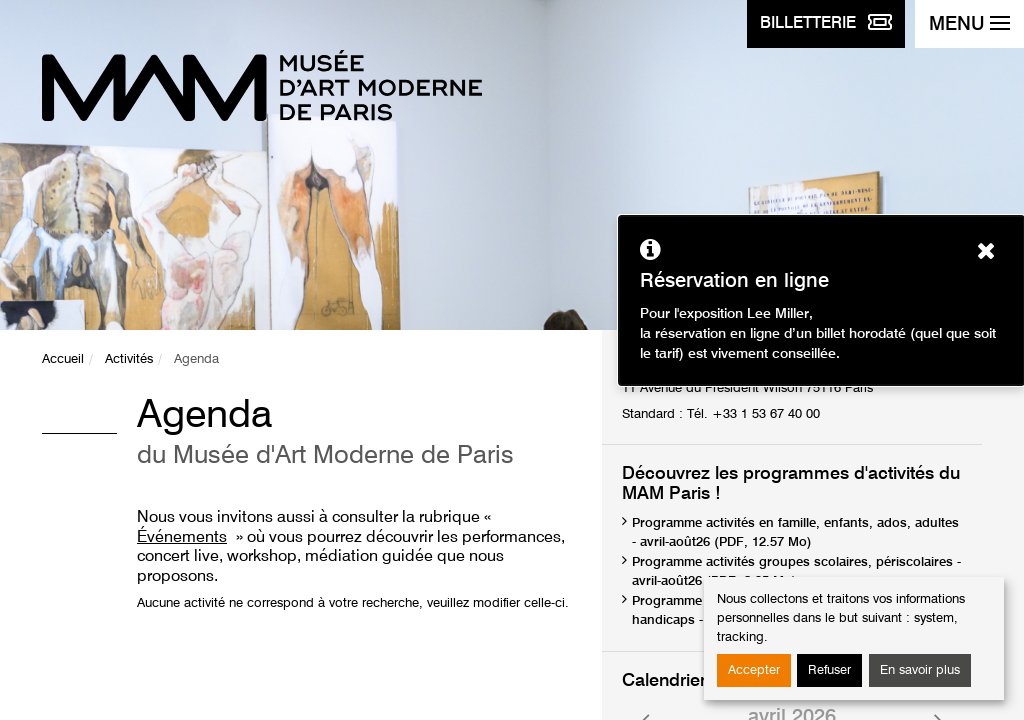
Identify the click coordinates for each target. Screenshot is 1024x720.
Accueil (63, 359)
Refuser (829, 670)
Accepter (754, 670)
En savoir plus (920, 670)
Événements (182, 538)
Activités (129, 359)
